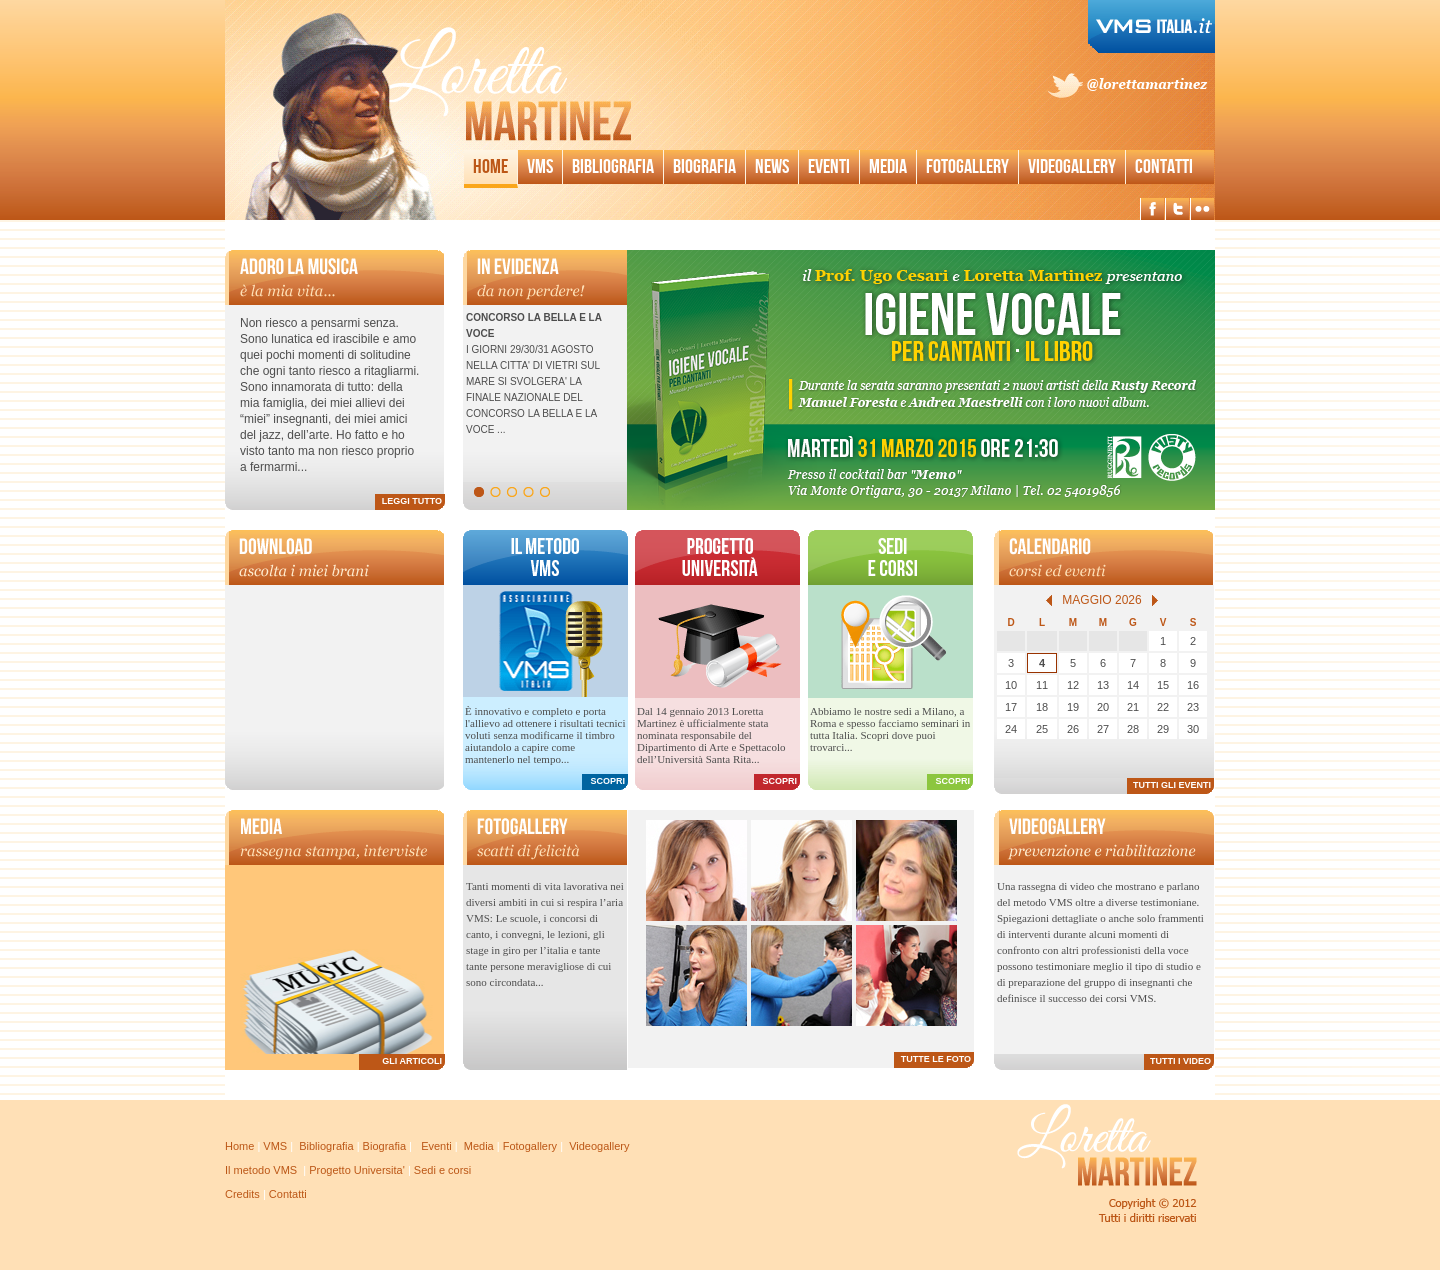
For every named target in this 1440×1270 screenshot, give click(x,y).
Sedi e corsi (442, 1170)
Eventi (829, 167)
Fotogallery (967, 167)
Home (490, 167)
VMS (275, 1146)
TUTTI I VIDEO (1180, 1061)
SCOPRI (607, 781)
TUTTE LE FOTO (936, 1059)
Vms (540, 167)
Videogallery (1072, 167)
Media (888, 167)
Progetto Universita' (357, 1170)
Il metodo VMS (261, 1170)
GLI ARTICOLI (412, 1061)
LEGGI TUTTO (412, 501)
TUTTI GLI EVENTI (1172, 785)
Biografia (704, 167)
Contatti (1164, 167)
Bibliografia (613, 167)
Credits (242, 1194)
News (772, 167)
